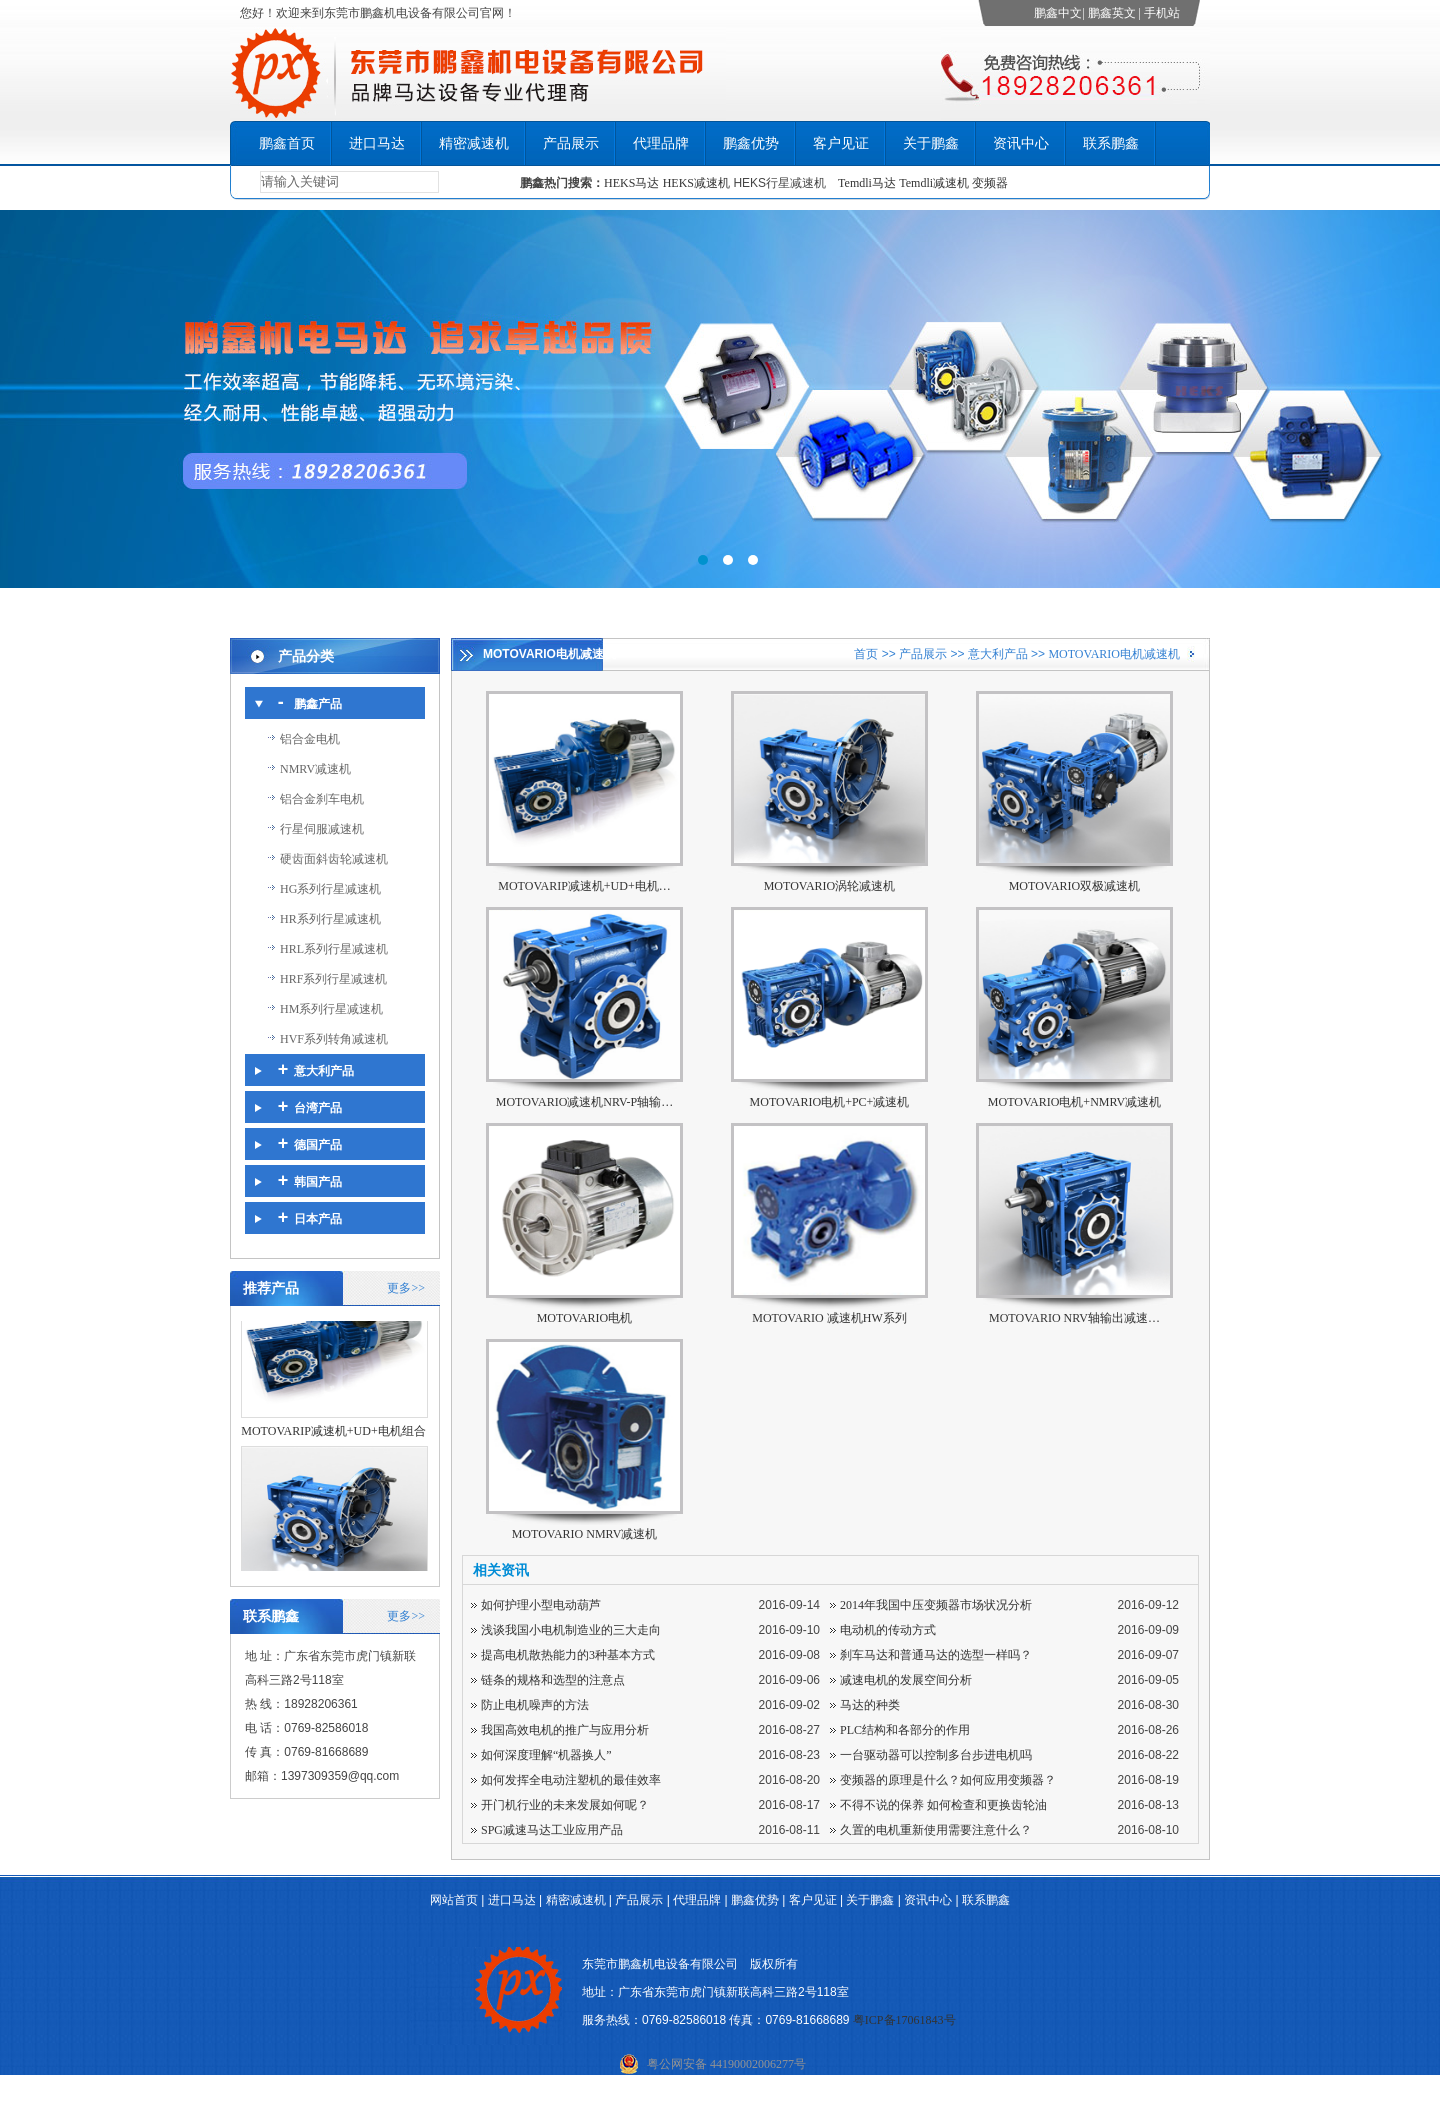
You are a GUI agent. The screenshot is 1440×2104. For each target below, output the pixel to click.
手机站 (1162, 13)
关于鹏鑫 (931, 143)
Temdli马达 (867, 183)
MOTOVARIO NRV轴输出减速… (1074, 1318)
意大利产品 (998, 654)
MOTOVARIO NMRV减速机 (585, 1534)
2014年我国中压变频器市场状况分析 (936, 1605)
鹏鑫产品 (318, 704)
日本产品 (318, 1219)
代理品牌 (661, 143)
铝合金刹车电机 (322, 799)
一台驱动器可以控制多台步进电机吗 (936, 1755)
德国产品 (318, 1145)
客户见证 (841, 143)
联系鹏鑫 (1111, 143)
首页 (866, 654)
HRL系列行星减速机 (334, 949)
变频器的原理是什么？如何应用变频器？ (948, 1780)
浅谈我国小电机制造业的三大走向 (571, 1630)
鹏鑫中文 (1058, 13)
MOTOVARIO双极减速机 (1075, 886)
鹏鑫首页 (287, 143)
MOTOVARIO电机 (585, 1318)
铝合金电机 (310, 739)
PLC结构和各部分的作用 (905, 1730)
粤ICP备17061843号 (904, 2020)
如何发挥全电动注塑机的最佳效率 (571, 1780)
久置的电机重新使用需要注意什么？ (936, 1830)
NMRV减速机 (315, 769)
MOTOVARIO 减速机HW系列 (829, 1318)
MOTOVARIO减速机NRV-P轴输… (585, 1102)
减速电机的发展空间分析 (906, 1680)
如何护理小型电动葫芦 (541, 1605)
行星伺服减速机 (322, 829)
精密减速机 (474, 143)
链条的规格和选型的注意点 (553, 1680)
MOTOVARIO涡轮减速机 (830, 886)
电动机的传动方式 (888, 1630)
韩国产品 (318, 1182)
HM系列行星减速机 (331, 1009)
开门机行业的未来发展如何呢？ (565, 1805)
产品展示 (571, 143)
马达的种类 (870, 1705)
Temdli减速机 (935, 183)
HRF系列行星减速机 (333, 979)
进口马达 (377, 143)
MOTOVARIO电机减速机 (1114, 654)
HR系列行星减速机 (330, 919)
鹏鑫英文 (1112, 13)
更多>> (406, 1288)
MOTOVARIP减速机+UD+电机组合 (333, 1446)
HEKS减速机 (696, 183)
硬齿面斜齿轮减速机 (334, 859)
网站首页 (454, 1900)
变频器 (990, 183)
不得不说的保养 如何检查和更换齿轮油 (943, 1805)
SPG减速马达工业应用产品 (552, 1830)
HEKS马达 (631, 183)
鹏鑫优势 (751, 143)
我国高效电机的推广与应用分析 (565, 1730)
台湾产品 (318, 1108)
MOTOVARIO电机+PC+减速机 (830, 1102)
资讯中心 (1021, 143)
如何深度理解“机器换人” (546, 1755)
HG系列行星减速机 (330, 889)
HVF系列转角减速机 (334, 1039)
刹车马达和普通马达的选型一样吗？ (936, 1655)
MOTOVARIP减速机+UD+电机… (584, 886)
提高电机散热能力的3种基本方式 (568, 1655)
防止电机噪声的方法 (535, 1705)
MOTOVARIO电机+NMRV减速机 (1074, 1102)
